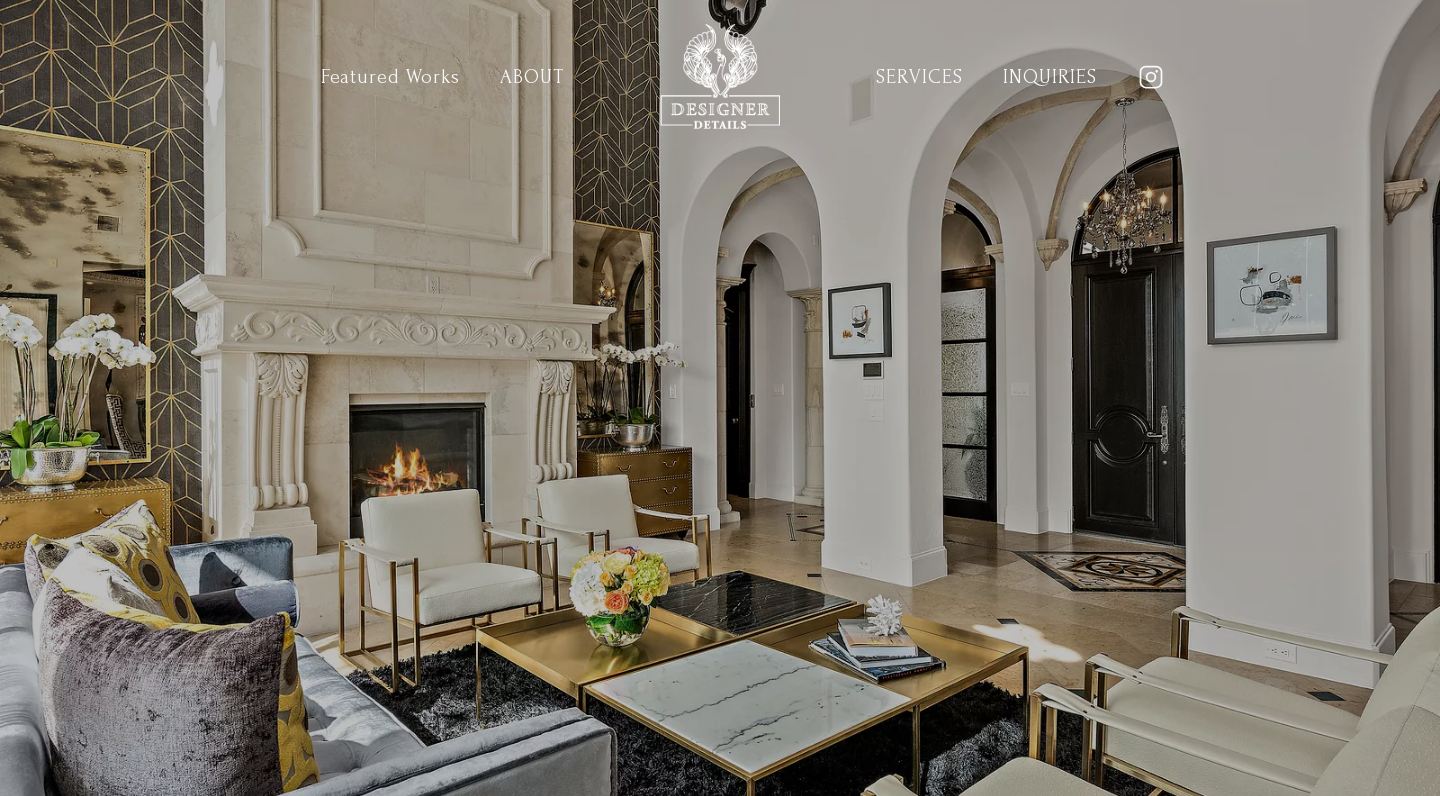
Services (919, 77)
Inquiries (1050, 77)
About (532, 77)
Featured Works (390, 77)
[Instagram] (1151, 77)
